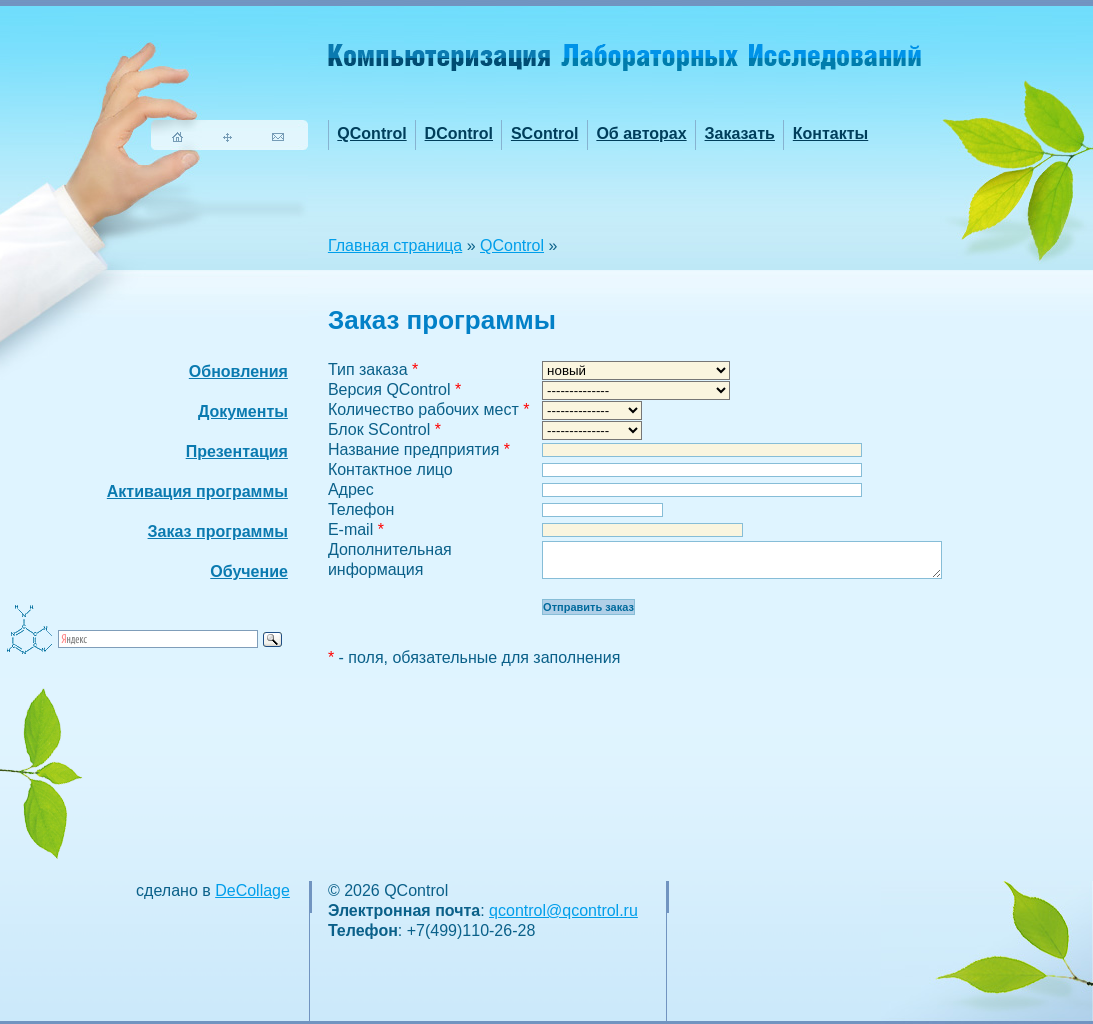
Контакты (830, 133)
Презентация (237, 451)
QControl (371, 133)
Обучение (249, 571)
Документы (243, 411)
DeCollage (252, 890)
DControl (459, 133)
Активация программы (197, 491)
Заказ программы (218, 531)
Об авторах (641, 133)
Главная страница (395, 245)
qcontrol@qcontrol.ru (563, 910)
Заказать (740, 133)
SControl (545, 133)
